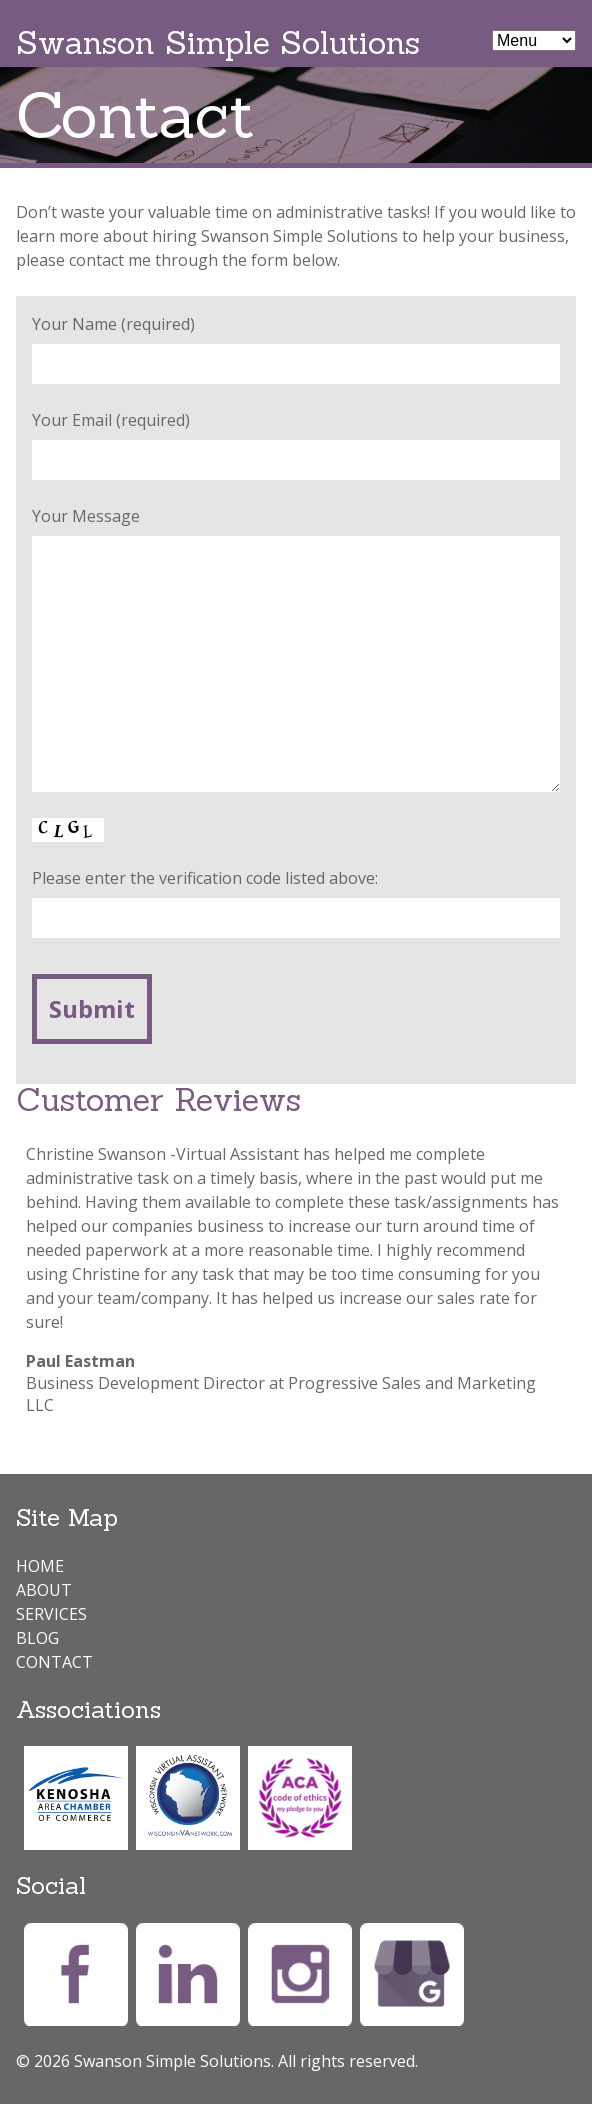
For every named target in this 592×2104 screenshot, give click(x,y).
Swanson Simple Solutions (218, 42)
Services (51, 1614)
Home (40, 1566)
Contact (54, 1662)
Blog (37, 1638)
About (44, 1590)
